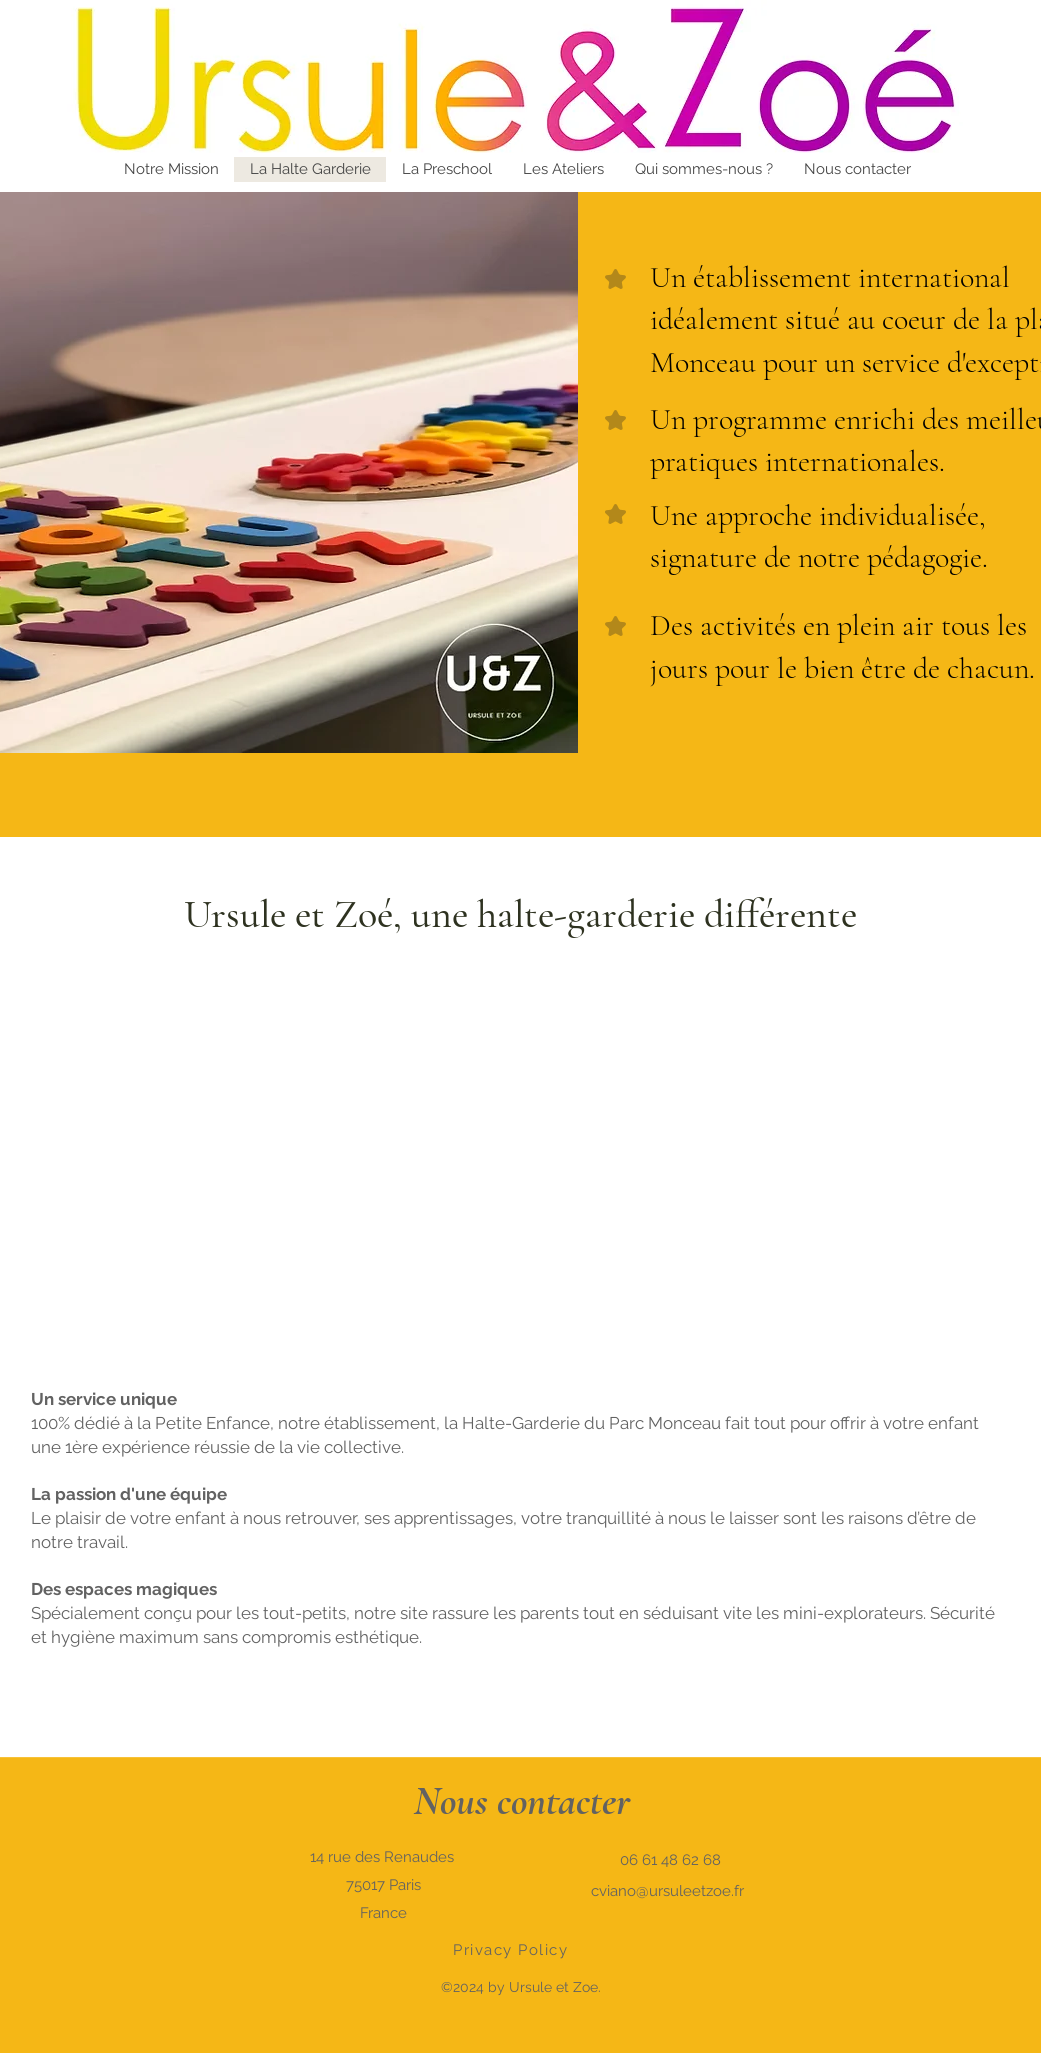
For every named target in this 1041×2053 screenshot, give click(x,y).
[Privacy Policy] (512, 1950)
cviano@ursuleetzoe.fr (667, 1891)
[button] (857, 169)
